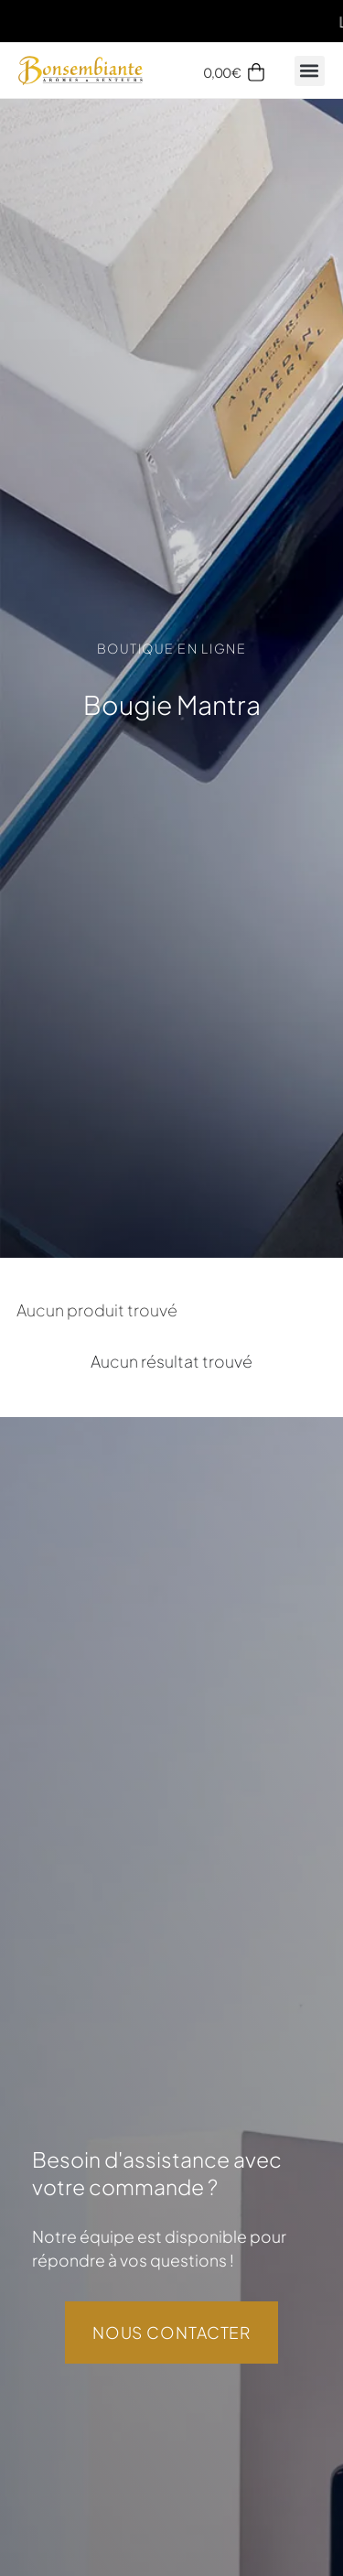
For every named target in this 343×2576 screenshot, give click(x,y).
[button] (310, 71)
